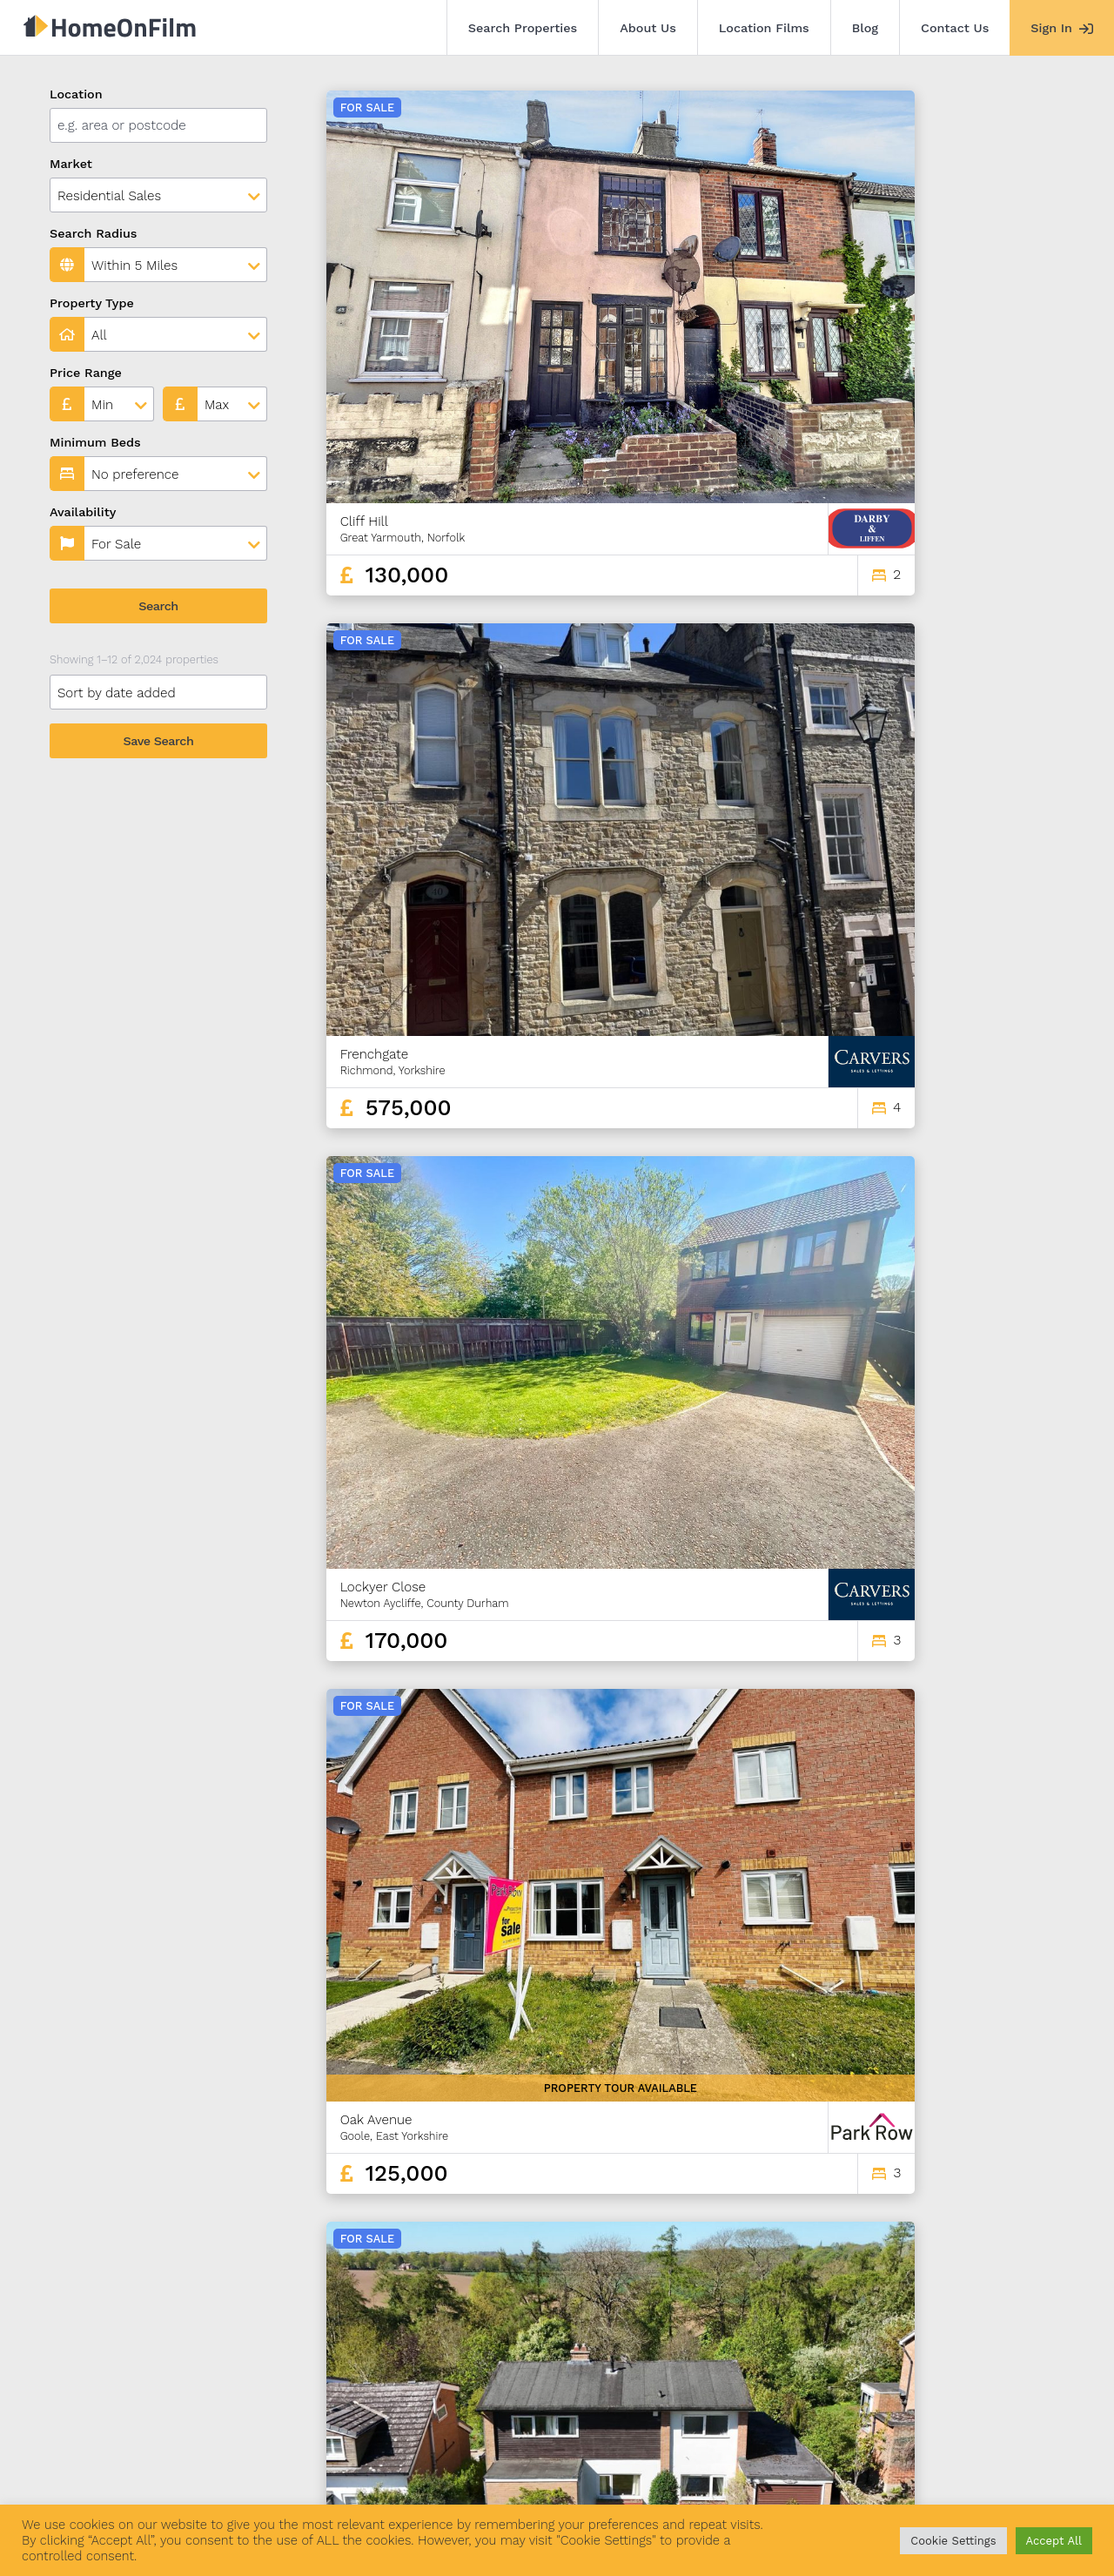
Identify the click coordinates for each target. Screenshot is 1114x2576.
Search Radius (94, 233)
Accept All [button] (1054, 2540)
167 (973, 2349)
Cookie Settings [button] (953, 2540)
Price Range (86, 373)
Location (76, 94)
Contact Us (955, 28)
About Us (648, 28)
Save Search (159, 741)
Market (71, 164)
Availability (83, 512)
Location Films (764, 28)
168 (1004, 2349)
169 (1034, 2349)
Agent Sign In (524, 2478)
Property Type (92, 303)
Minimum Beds (95, 442)
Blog (865, 28)
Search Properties (523, 28)
